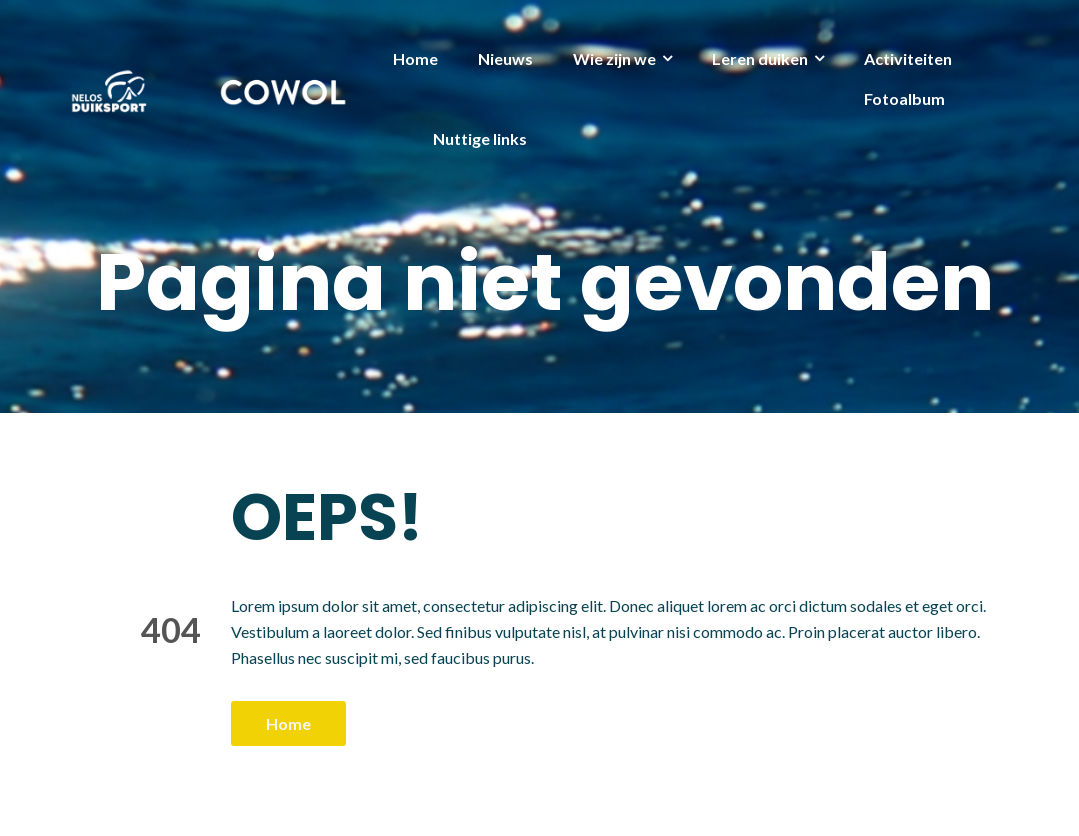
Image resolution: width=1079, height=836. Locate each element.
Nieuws (505, 58)
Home (415, 58)
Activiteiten (908, 58)
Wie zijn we (614, 58)
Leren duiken (760, 58)
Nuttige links (480, 138)
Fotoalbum (904, 98)
